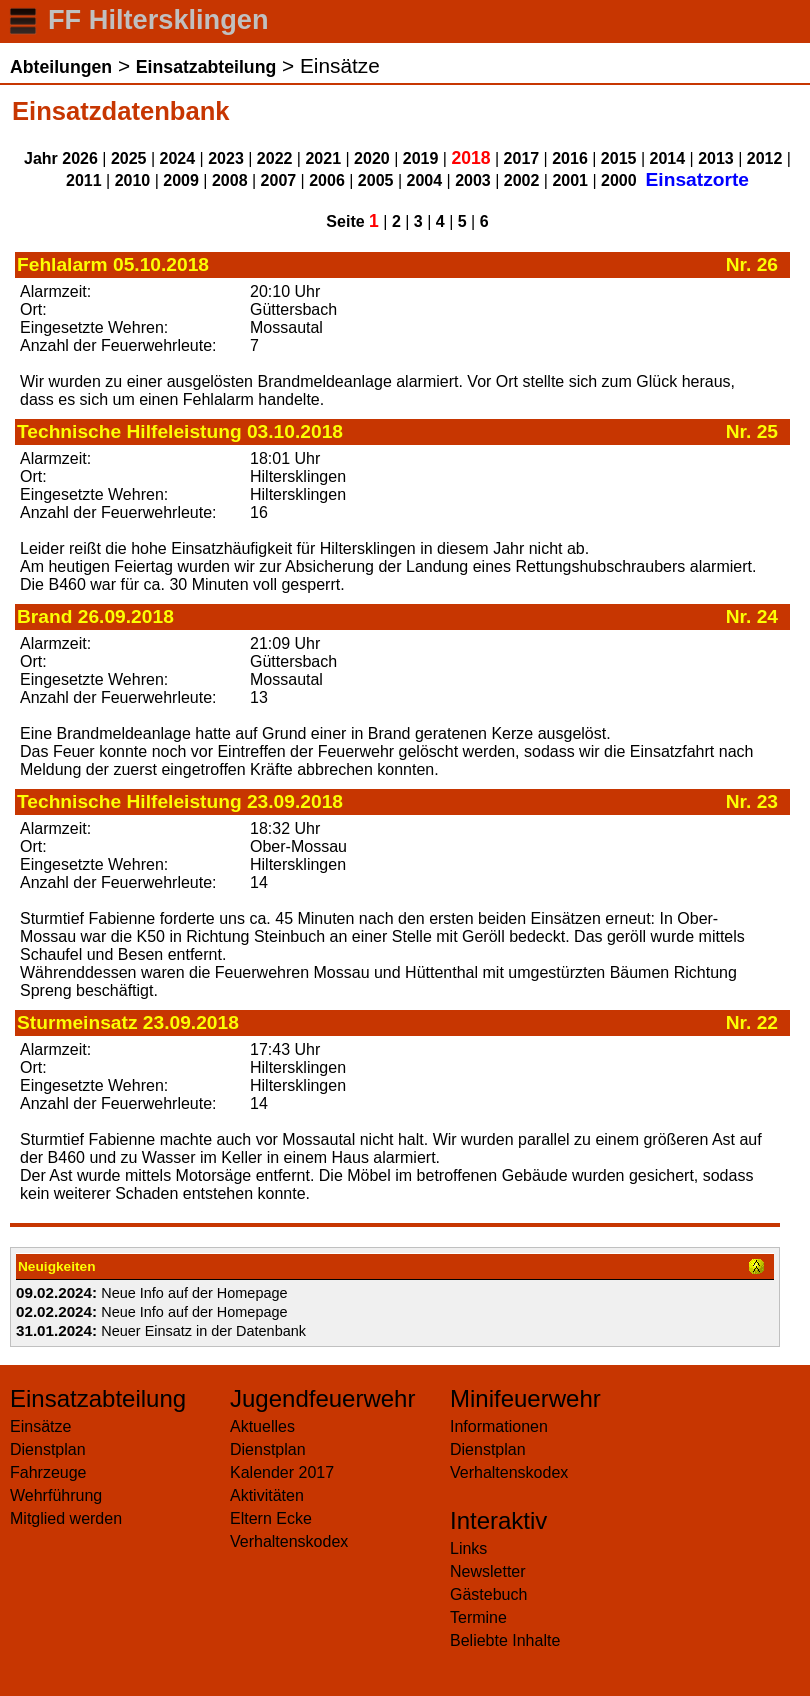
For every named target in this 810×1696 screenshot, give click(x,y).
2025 (129, 158)
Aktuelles (262, 1426)
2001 (570, 180)
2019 (421, 158)
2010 (133, 180)
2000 (619, 180)
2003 (473, 180)
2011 (84, 180)
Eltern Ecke (271, 1518)
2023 (226, 158)
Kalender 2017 (282, 1472)
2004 (425, 180)
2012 (765, 158)
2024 (178, 158)
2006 (327, 180)
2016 (570, 158)
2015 (619, 158)
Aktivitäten (267, 1495)
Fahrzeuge (48, 1472)
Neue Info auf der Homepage (194, 1293)
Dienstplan (48, 1449)
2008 (230, 180)
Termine (478, 1617)
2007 (279, 180)
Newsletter (488, 1571)
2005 (376, 180)
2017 (522, 158)
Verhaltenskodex (289, 1541)
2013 (716, 158)
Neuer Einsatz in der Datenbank (203, 1331)
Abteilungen (61, 67)
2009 (181, 180)
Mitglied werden (66, 1518)
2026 (80, 158)
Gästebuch (488, 1594)
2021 (323, 158)
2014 (668, 158)
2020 (372, 158)
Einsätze (40, 1426)
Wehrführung (56, 1495)
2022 (275, 158)
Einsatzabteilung (206, 67)
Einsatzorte (697, 179)
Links (468, 1548)
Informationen (499, 1426)
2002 (522, 180)
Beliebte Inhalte (505, 1640)
